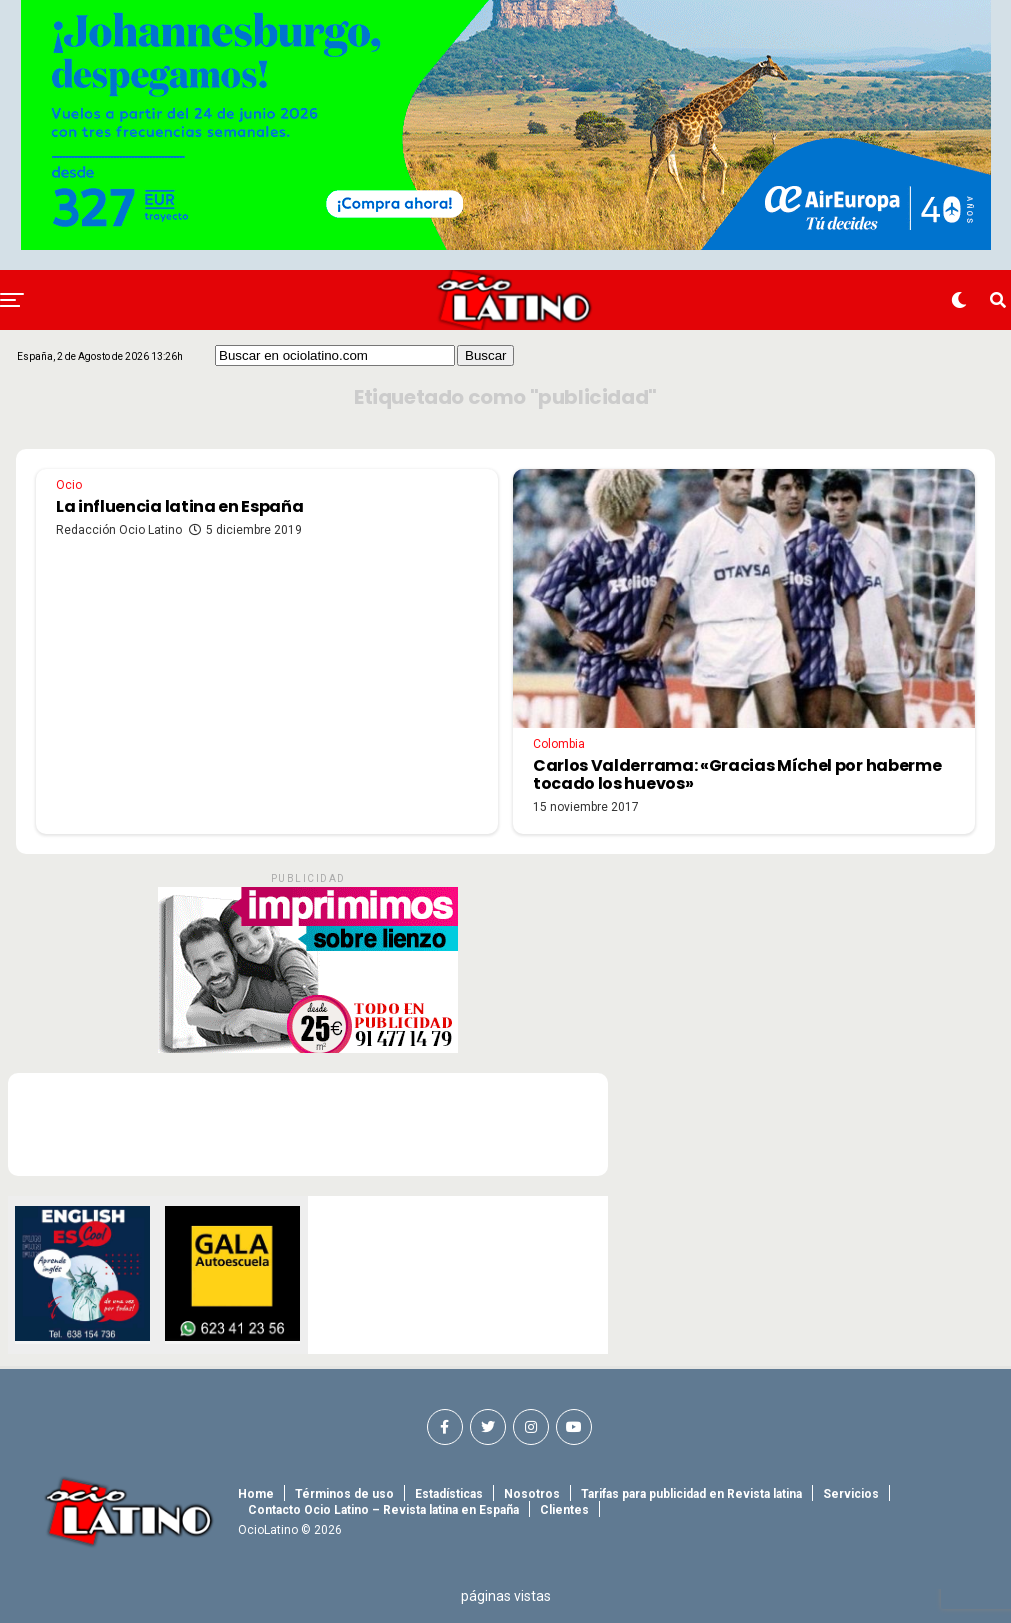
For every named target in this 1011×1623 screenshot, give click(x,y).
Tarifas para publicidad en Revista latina (691, 1494)
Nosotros (532, 1494)
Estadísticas (449, 1494)
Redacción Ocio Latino (119, 530)
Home (256, 1494)
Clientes (564, 1510)
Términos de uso (344, 1494)
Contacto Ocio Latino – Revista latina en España (383, 1510)
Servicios (851, 1494)
